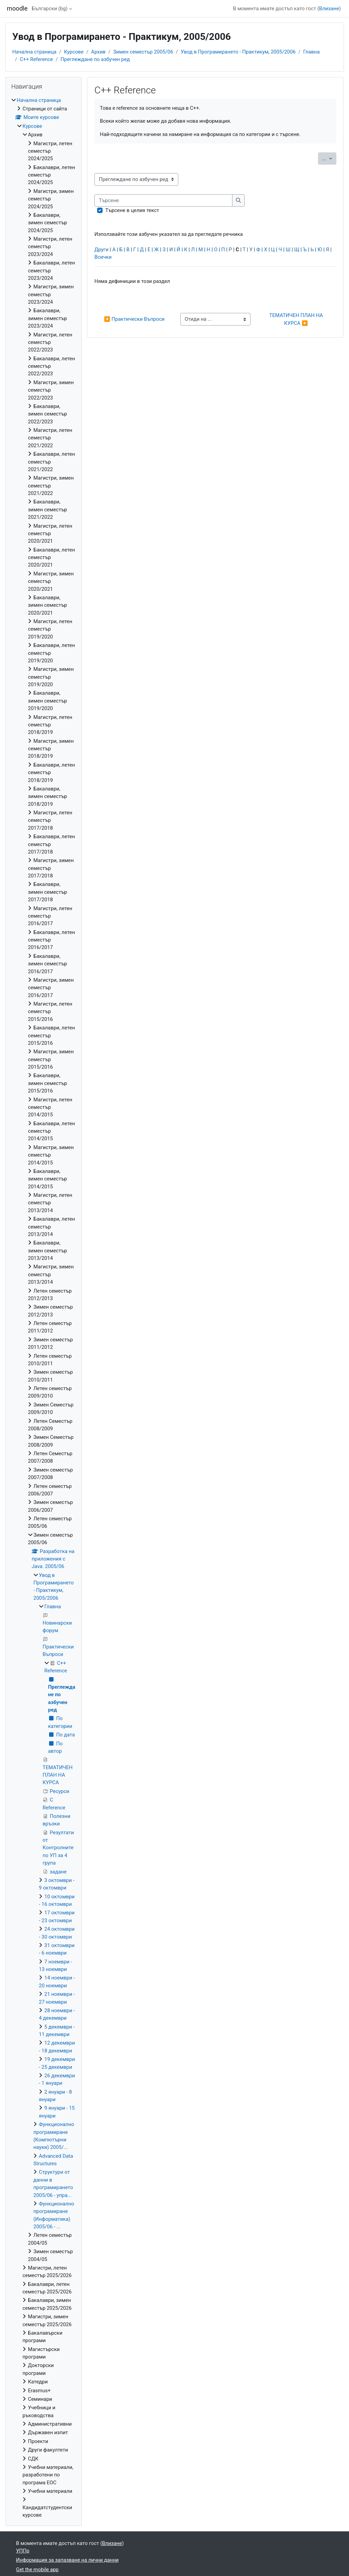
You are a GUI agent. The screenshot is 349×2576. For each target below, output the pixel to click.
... (329, 158)
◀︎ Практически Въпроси (134, 319)
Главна (311, 52)
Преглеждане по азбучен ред (95, 59)
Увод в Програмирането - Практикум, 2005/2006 (238, 52)
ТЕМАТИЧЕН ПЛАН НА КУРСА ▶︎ (296, 319)
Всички (102, 257)
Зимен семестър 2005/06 (143, 52)
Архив (98, 52)
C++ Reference (36, 59)
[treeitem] (43, 1307)
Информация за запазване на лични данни (67, 2560)
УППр (22, 2551)
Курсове (74, 52)
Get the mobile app (37, 2569)
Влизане (329, 8)
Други (101, 249)
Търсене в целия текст (132, 210)
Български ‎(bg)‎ (49, 8)
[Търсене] (163, 200)
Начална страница (34, 52)
